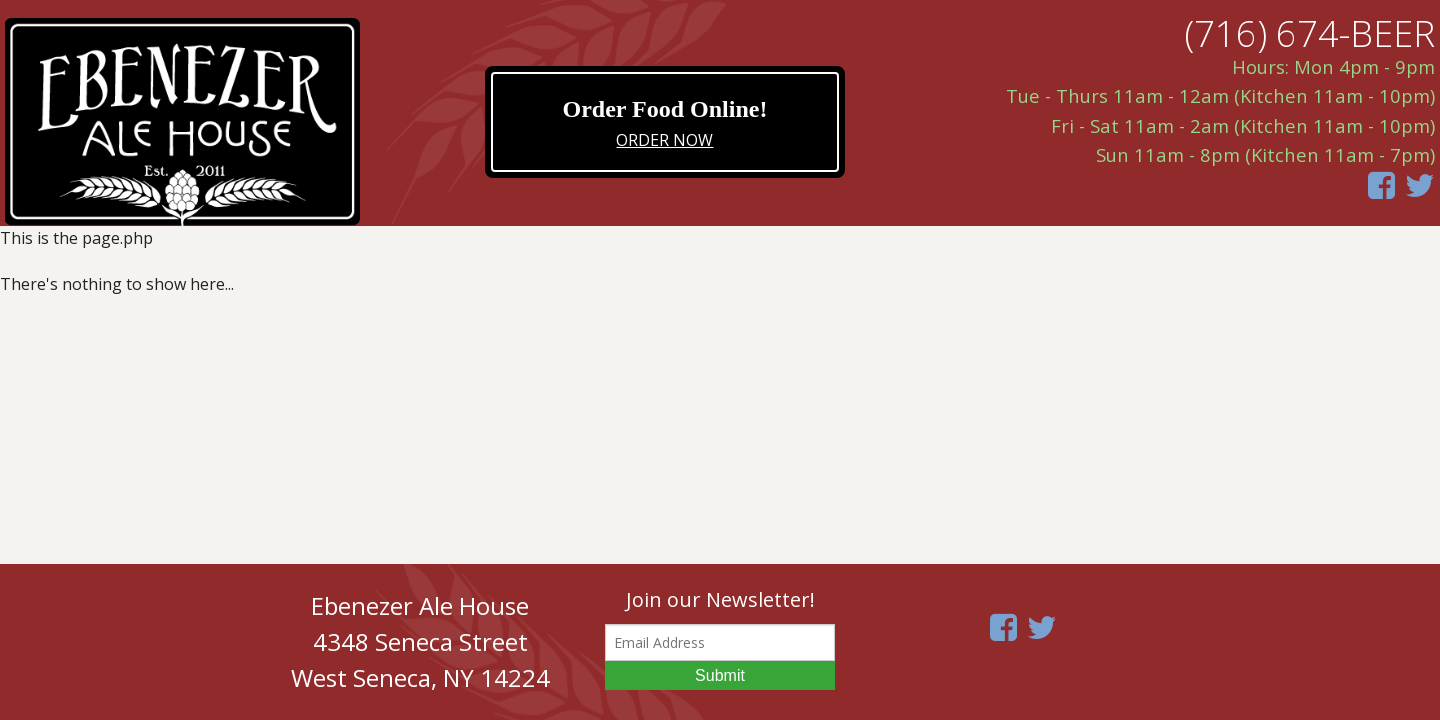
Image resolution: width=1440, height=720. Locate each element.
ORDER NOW (664, 140)
